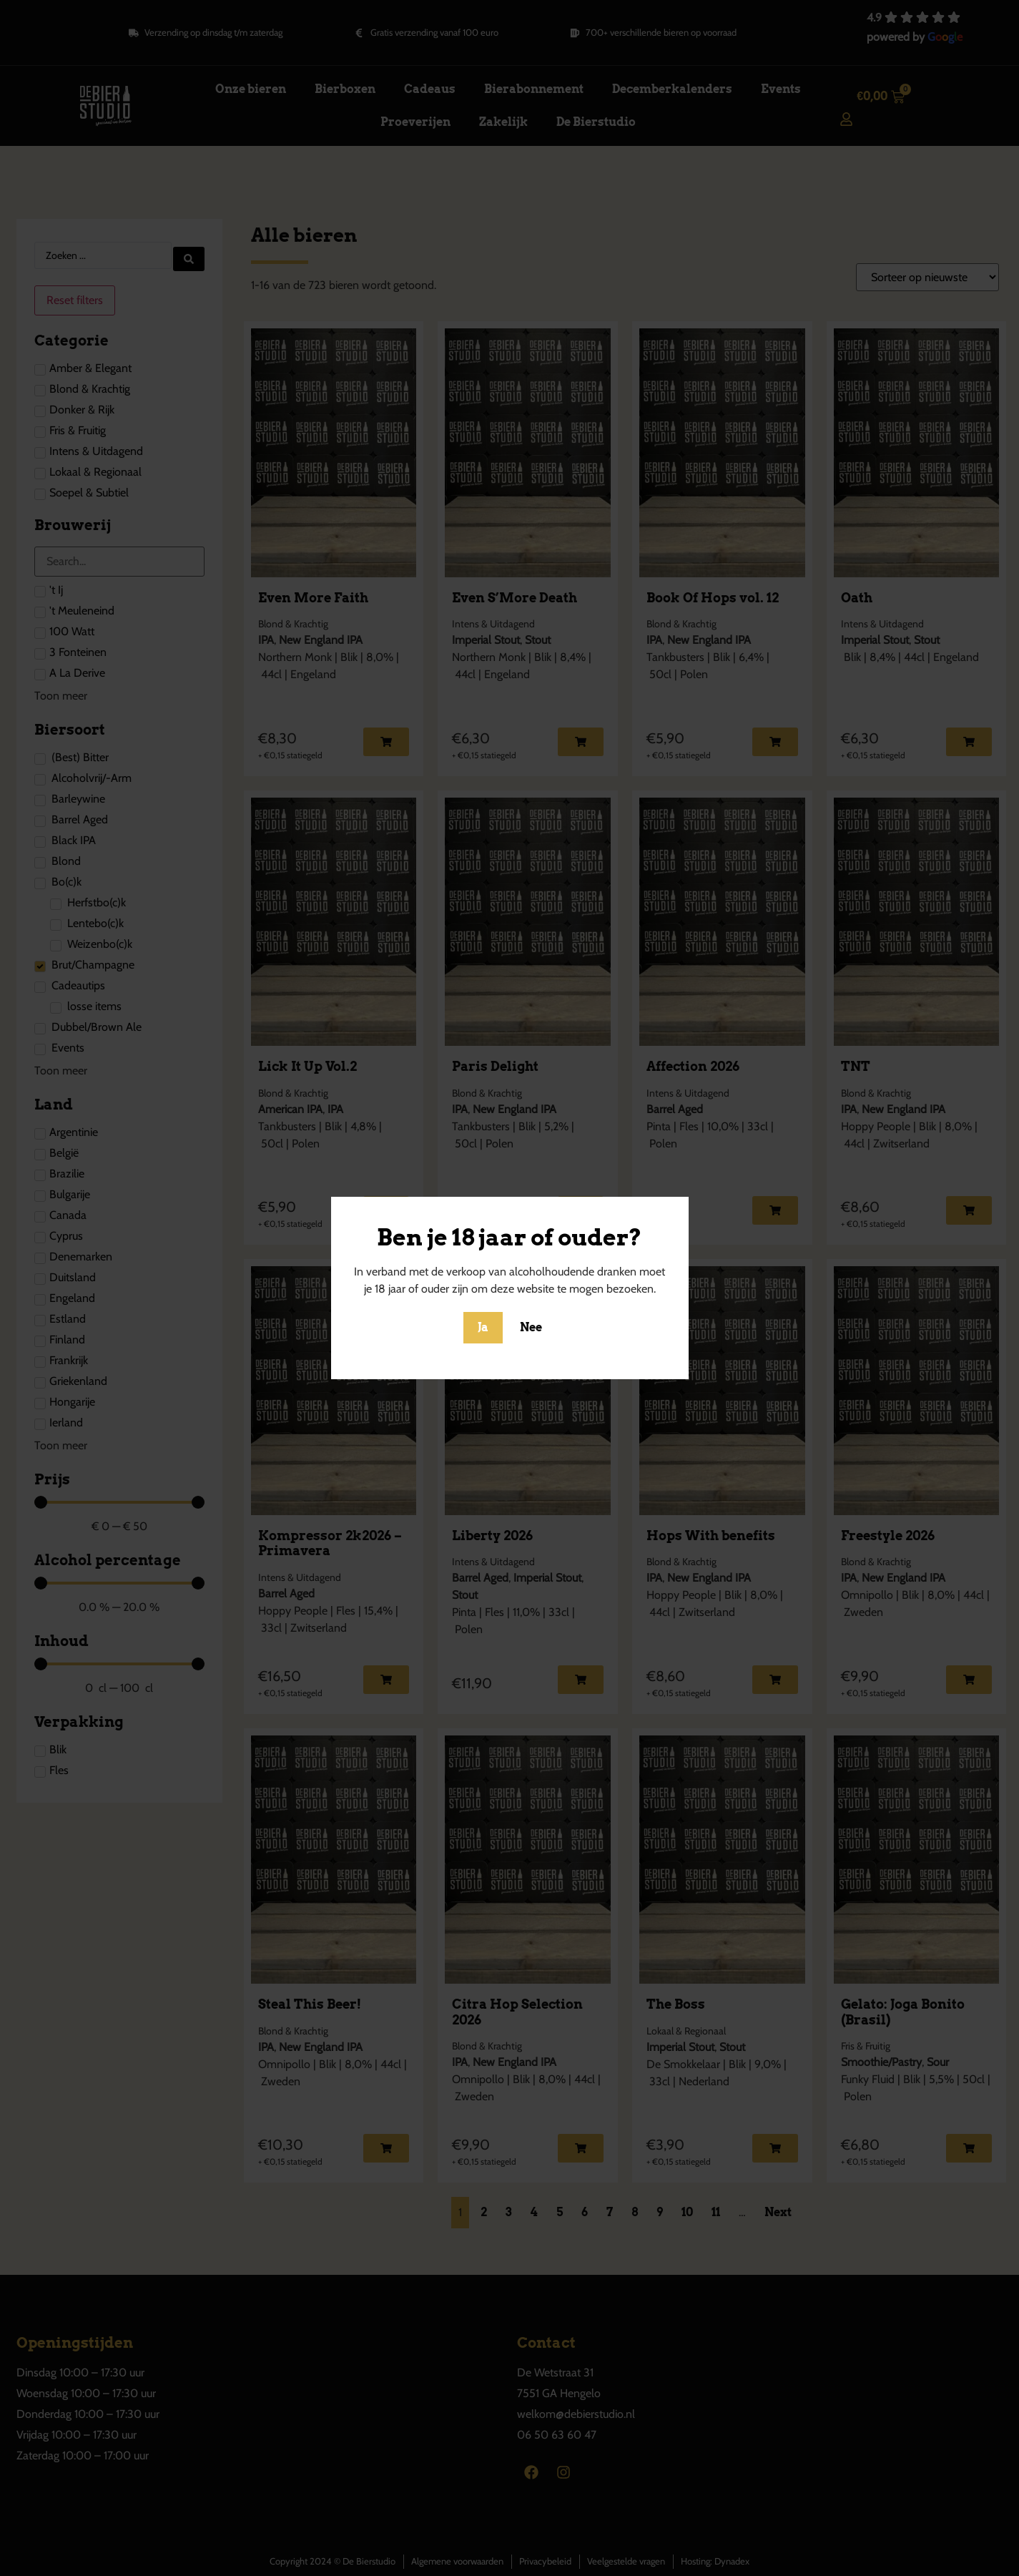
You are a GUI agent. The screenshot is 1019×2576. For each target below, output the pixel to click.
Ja (483, 1327)
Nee (531, 1327)
